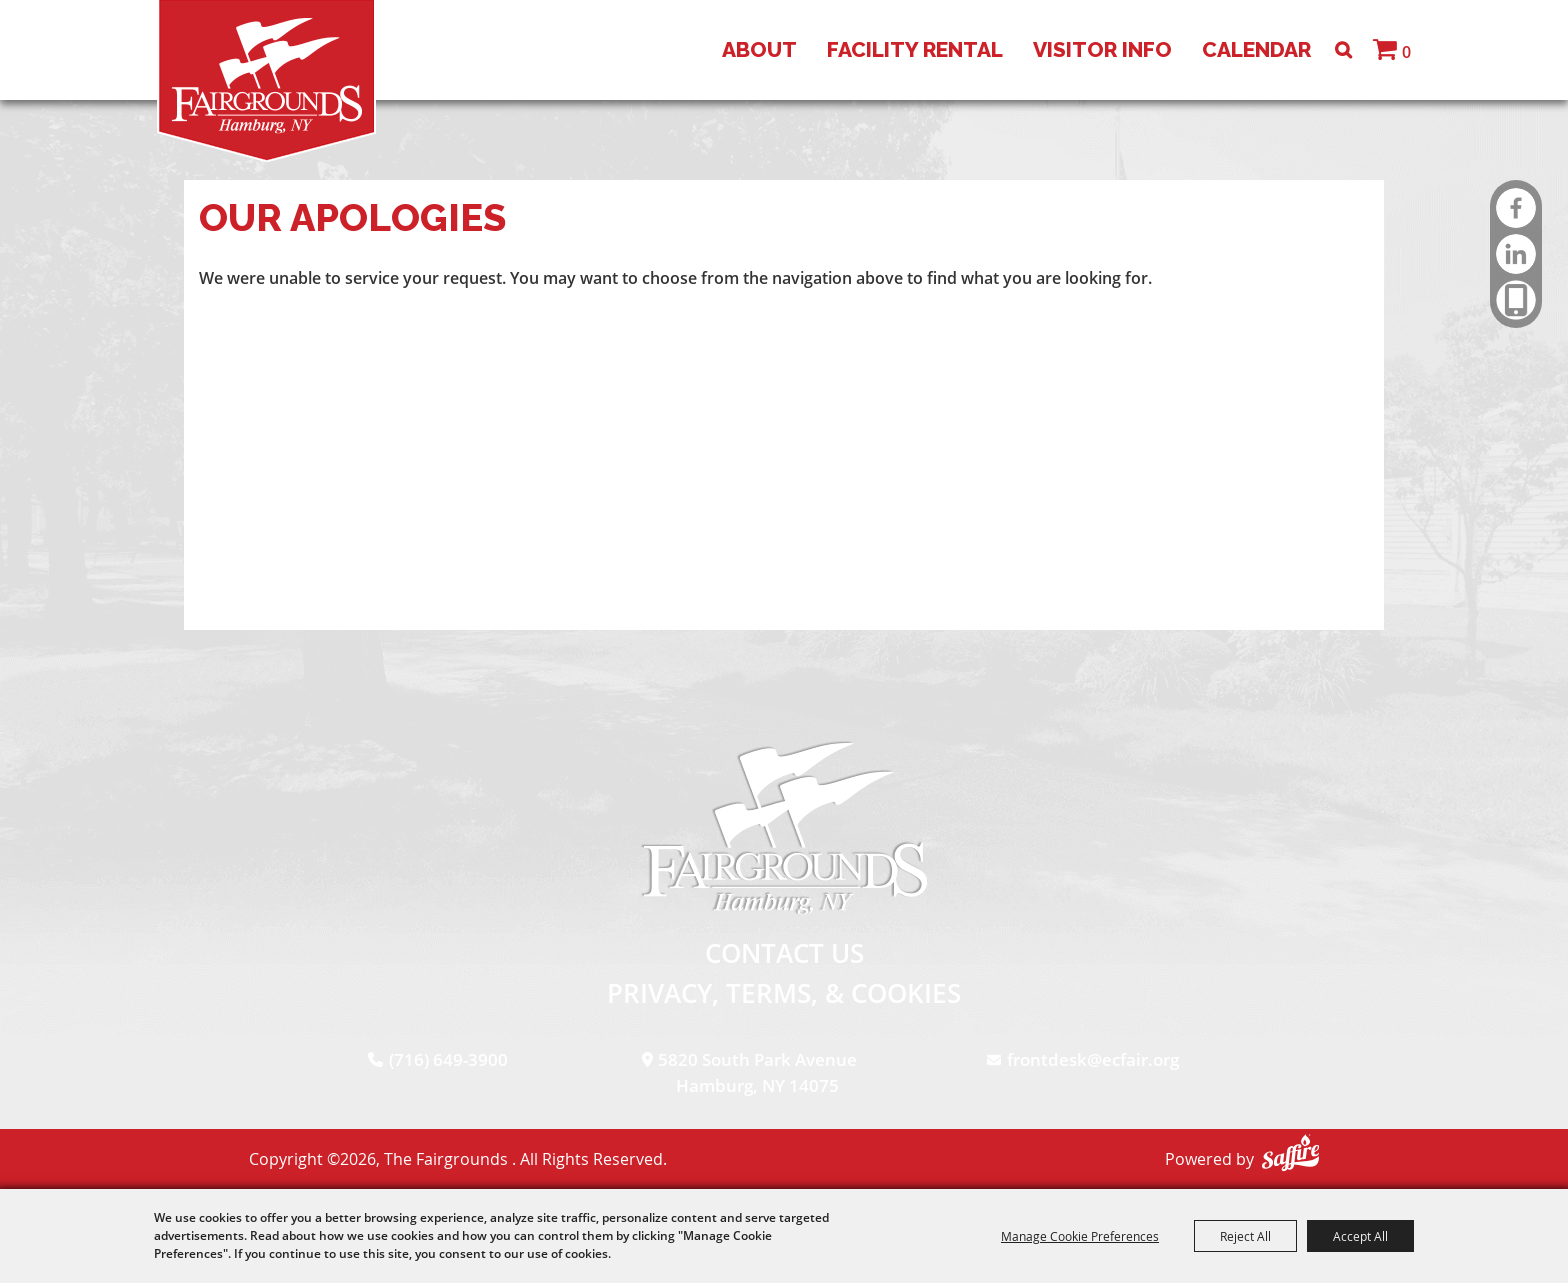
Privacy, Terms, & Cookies (784, 993)
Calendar (1256, 49)
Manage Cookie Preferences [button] (1080, 1236)
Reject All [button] (1245, 1236)
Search (1343, 50)
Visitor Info (1102, 49)
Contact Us (784, 953)
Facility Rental (915, 49)
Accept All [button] (1360, 1236)
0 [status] (1406, 52)
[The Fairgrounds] (266, 81)
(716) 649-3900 (448, 1059)
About (759, 49)
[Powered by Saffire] (1290, 1152)
